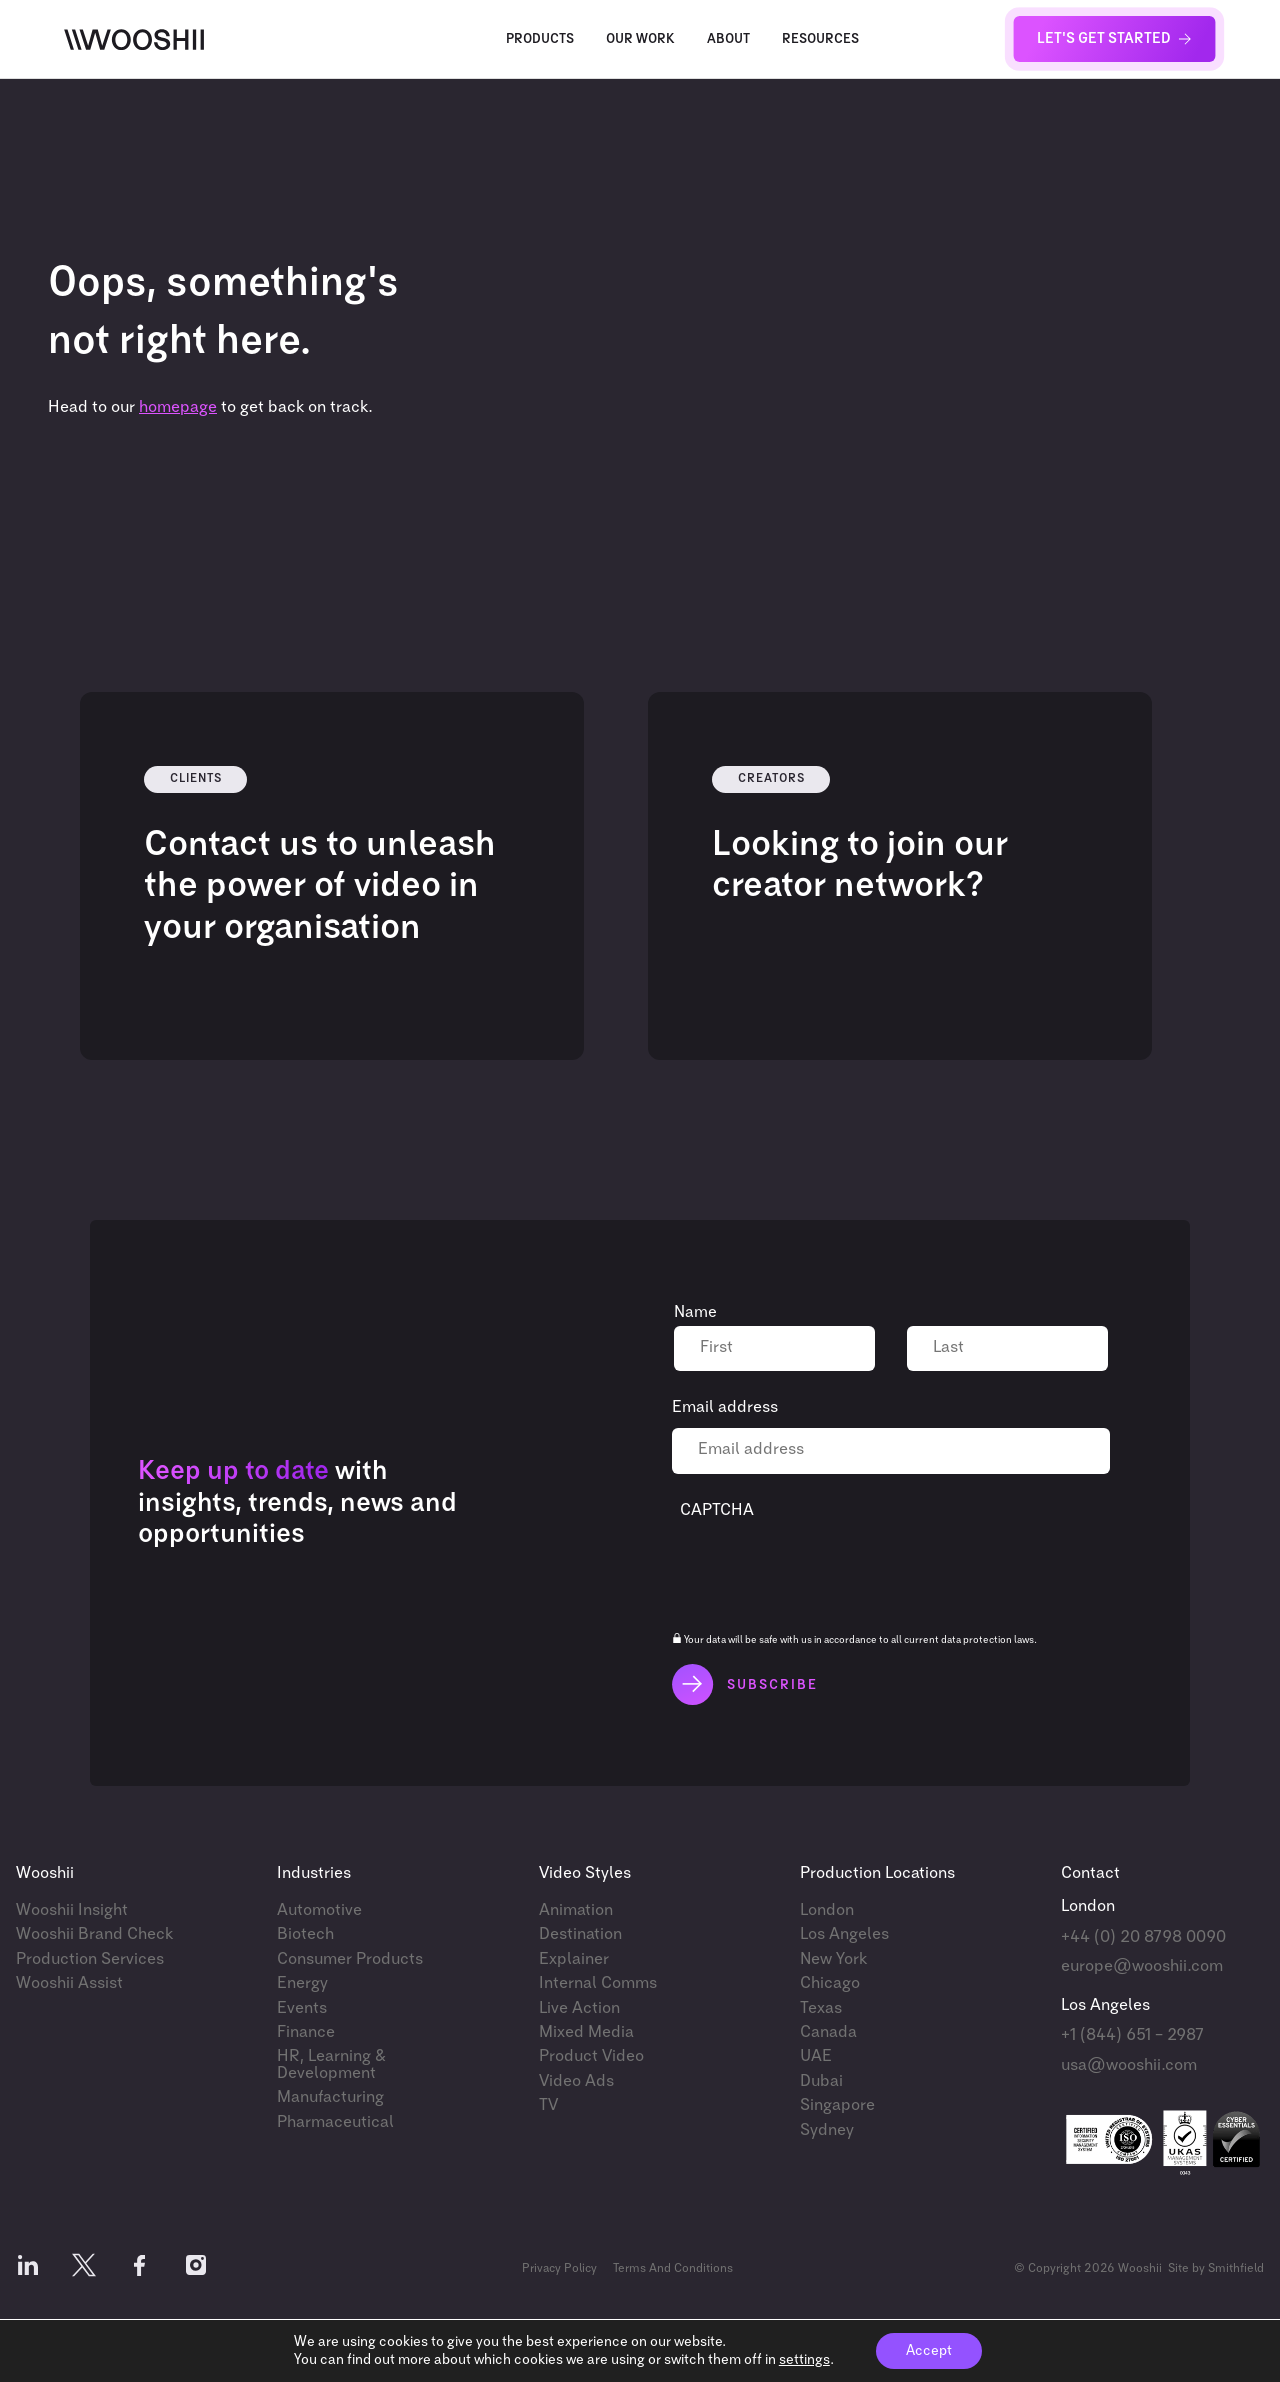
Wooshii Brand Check (94, 1934)
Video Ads (576, 2081)
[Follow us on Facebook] (140, 2269)
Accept (929, 2351)
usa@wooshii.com (1129, 2065)
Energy (302, 1983)
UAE (816, 2056)
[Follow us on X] (84, 2269)
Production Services (90, 1959)
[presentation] (832, 1569)
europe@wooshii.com (1142, 1966)
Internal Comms (598, 1983)
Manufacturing (330, 2097)
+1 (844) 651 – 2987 (1132, 2035)
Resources (820, 39)
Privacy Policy (559, 2269)
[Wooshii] (134, 39)
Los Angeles (844, 1934)
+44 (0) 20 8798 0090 (1143, 1937)
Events (302, 2008)
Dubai (821, 2081)
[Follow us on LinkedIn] (28, 2269)
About (728, 39)
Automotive (319, 1910)
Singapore (837, 2105)
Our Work (640, 39)
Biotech (305, 1934)
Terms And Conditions (673, 2269)
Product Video (591, 2056)
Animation (576, 1910)
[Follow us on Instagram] (196, 2269)
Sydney (827, 2130)
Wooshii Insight (72, 1910)
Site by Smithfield (1216, 2269)
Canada (828, 2032)
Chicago (830, 1983)
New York (833, 1959)
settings (804, 2360)
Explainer (574, 1959)
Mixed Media (586, 2032)
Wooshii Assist (69, 1983)
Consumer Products (350, 1959)
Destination (580, 1934)
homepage (178, 407)
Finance (306, 2032)
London (827, 1910)
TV (548, 2105)
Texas (821, 2008)
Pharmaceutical (335, 2122)
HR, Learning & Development (331, 2064)
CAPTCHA (717, 1510)
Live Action (579, 2008)
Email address (725, 1407)
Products (540, 39)
